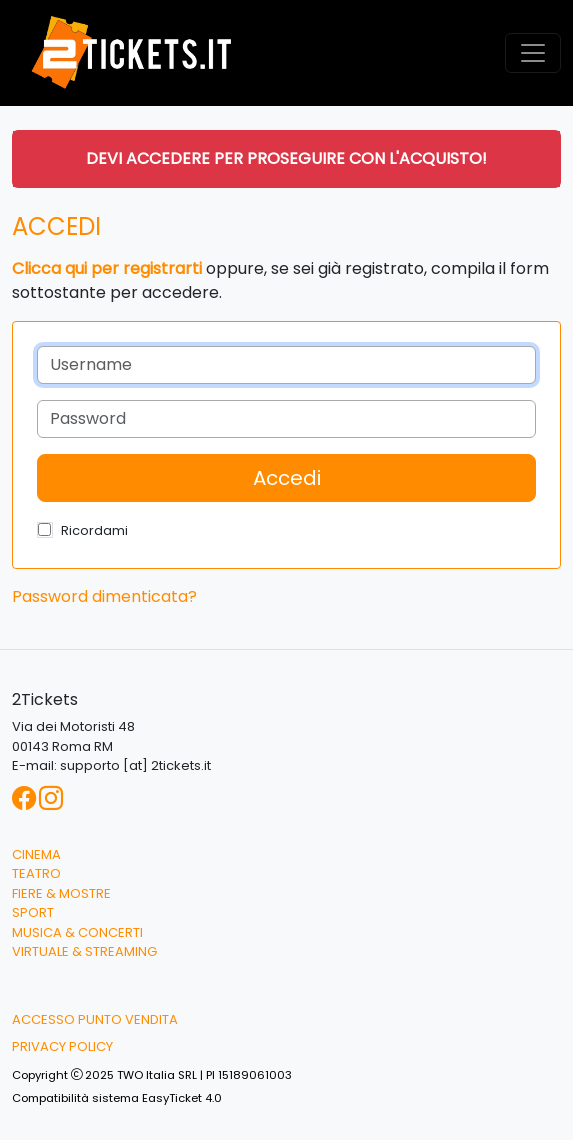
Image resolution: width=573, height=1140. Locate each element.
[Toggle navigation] (533, 53)
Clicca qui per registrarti (107, 268)
